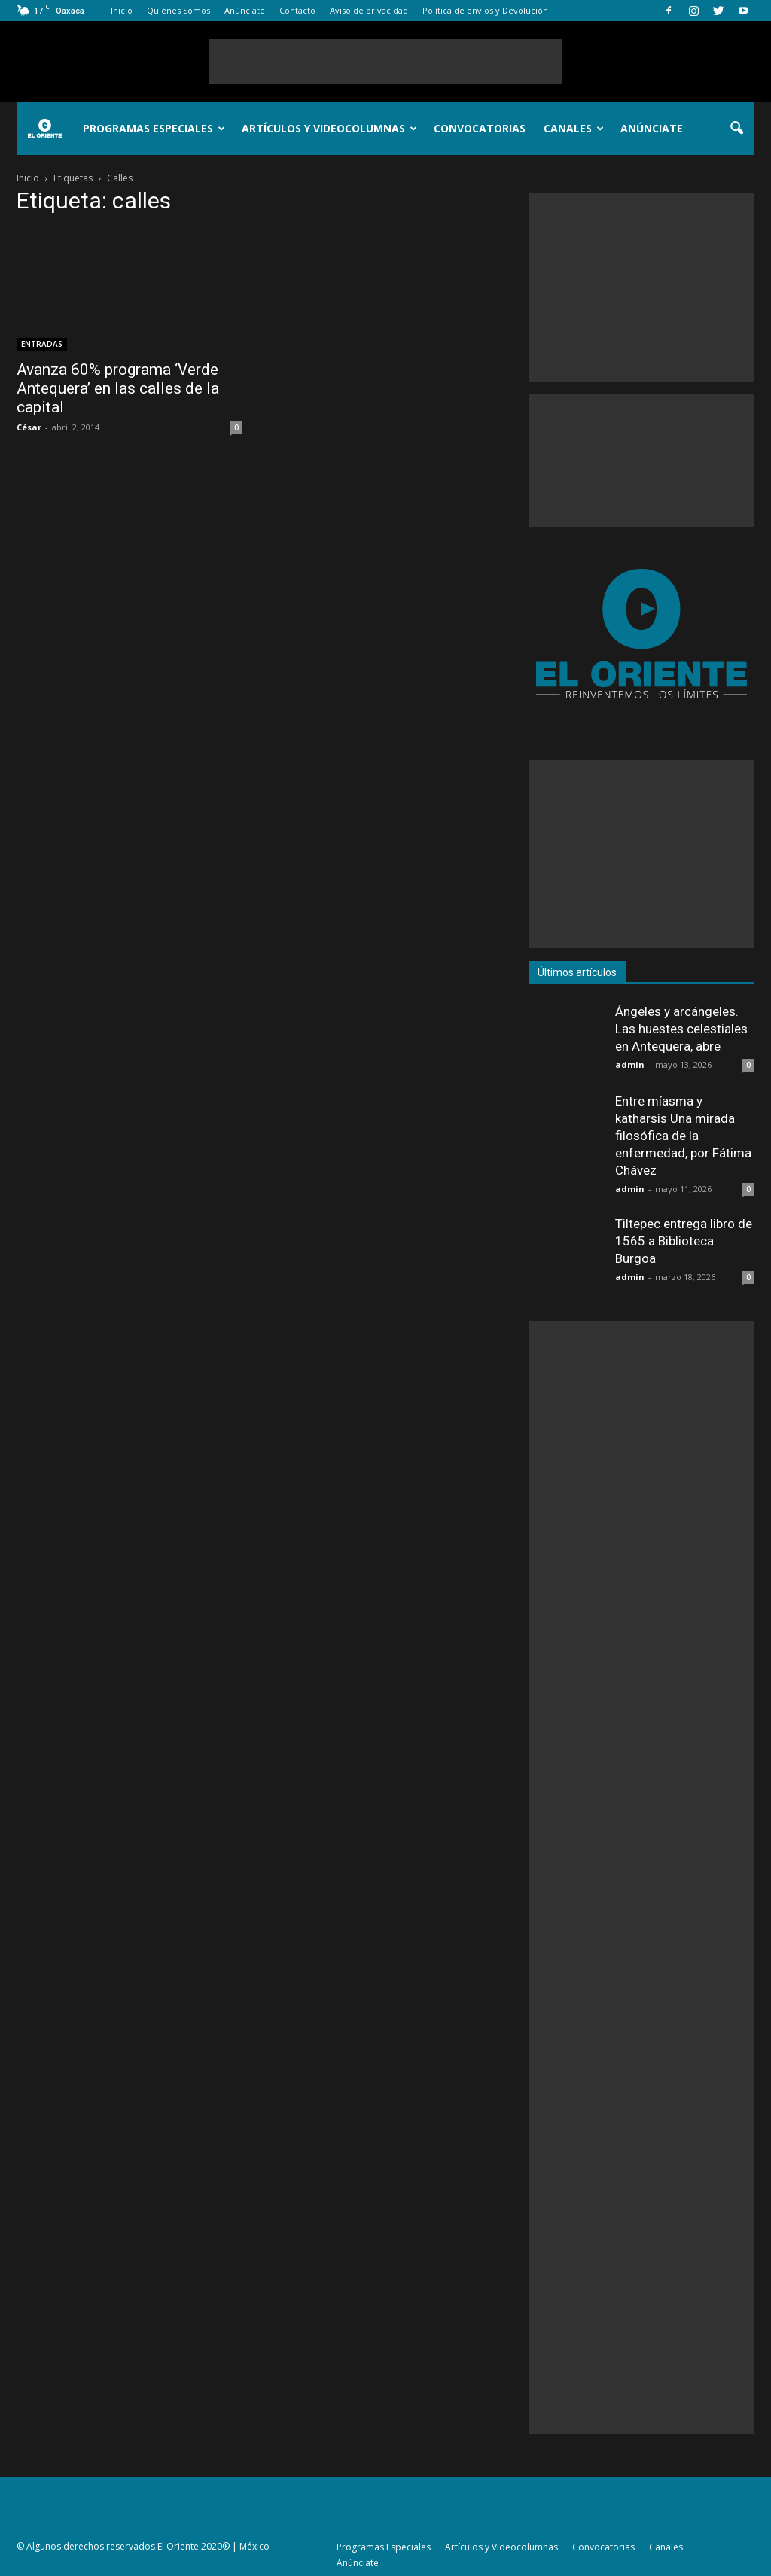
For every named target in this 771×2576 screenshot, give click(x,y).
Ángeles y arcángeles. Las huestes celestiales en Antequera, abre (681, 1029)
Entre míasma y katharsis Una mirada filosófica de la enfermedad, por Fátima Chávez (683, 1135)
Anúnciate (244, 10)
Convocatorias (480, 128)
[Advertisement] (385, 61)
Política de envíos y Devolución (485, 10)
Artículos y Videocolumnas (329, 128)
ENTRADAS (41, 344)
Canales (574, 128)
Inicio (122, 10)
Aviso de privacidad (369, 10)
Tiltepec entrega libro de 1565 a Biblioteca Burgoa (683, 1241)
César (29, 427)
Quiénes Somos (178, 10)
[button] (736, 129)
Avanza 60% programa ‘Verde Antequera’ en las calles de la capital (118, 388)
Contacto (297, 10)
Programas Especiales (154, 128)
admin (630, 1064)
